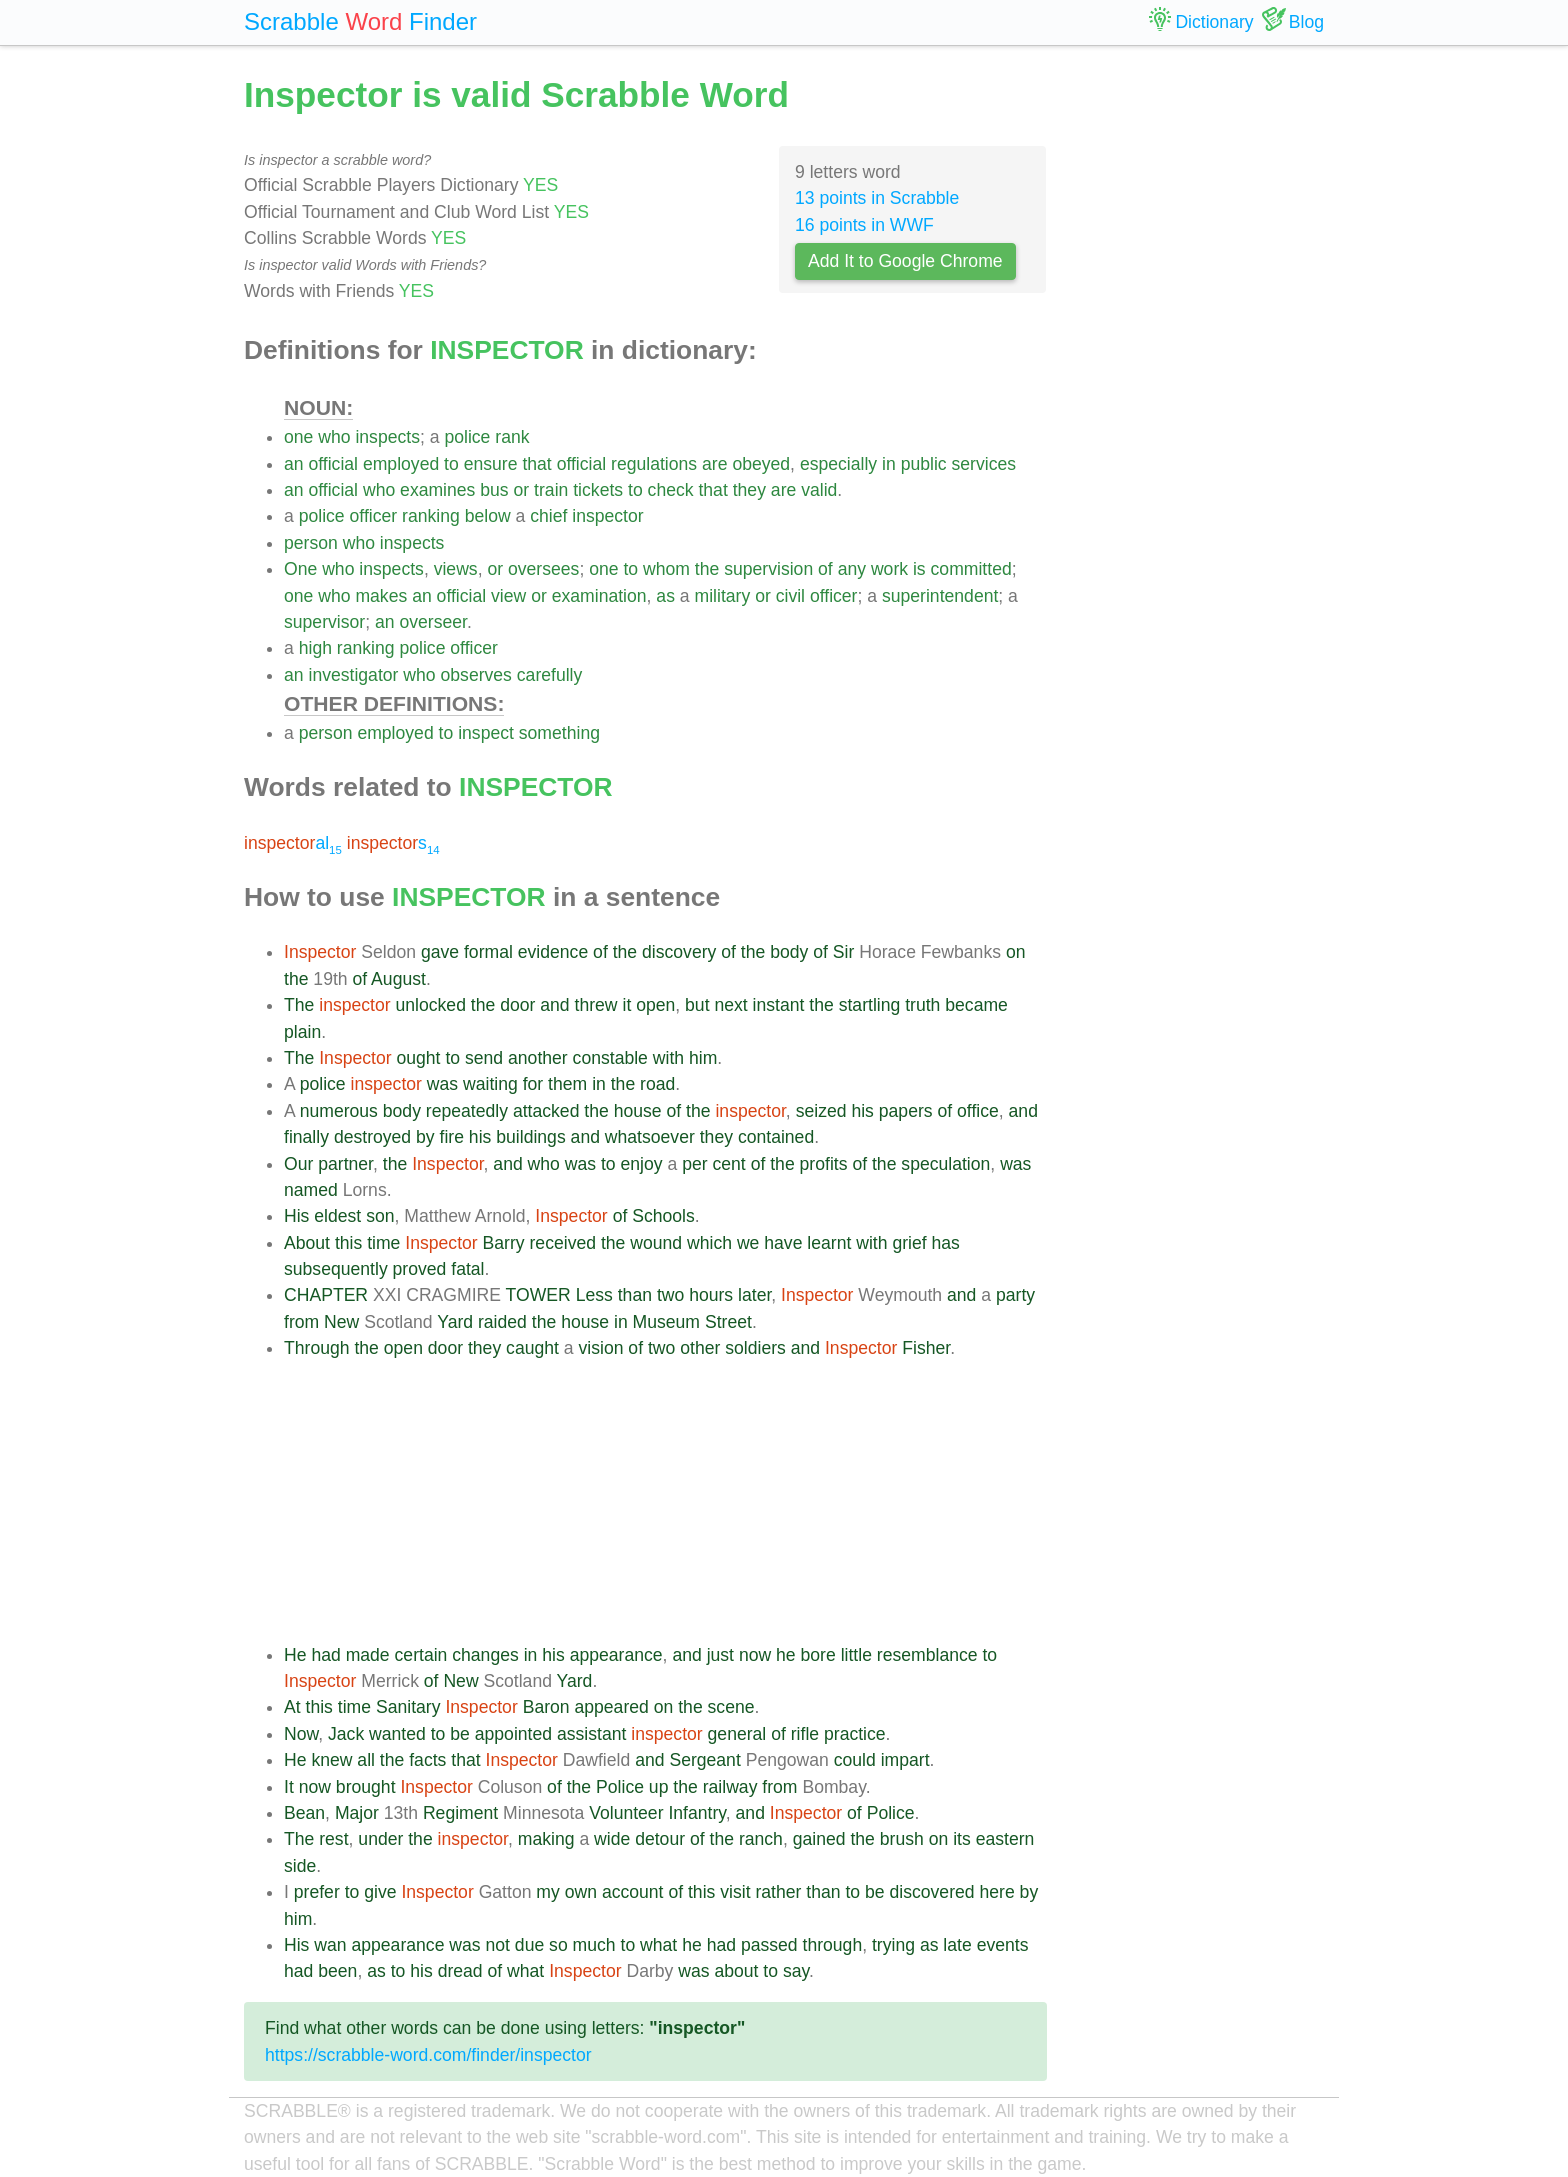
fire (452, 1137)
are (714, 464)
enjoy (642, 1164)
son (380, 1216)
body (789, 952)
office (978, 1111)
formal (488, 952)
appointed (513, 1734)
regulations (654, 464)
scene (731, 1707)
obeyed (761, 464)
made (368, 1655)
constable (610, 1058)
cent (728, 1164)
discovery (679, 952)
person (311, 543)
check (671, 490)
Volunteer (626, 1813)
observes (476, 675)
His (296, 1216)
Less (594, 1295)
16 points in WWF (864, 225)
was (442, 1084)
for (533, 1084)
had (325, 1655)
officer (374, 516)
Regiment (460, 1813)
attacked (546, 1111)
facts (427, 1760)
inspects (387, 437)
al (293, 843)
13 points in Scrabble (877, 198)
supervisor (324, 622)
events (1003, 1945)
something (559, 733)
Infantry (696, 1813)
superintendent (940, 596)
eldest (337, 1216)
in (889, 464)
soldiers (755, 1348)
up (659, 1787)
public (924, 464)
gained (819, 1839)
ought (418, 1058)
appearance (616, 1655)
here (996, 1892)
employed (401, 464)
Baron (546, 1707)
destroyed (372, 1137)
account (633, 1892)
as (665, 596)
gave (440, 952)
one (298, 437)
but (697, 1005)
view (508, 596)
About (307, 1243)
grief (909, 1243)
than (635, 1295)
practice (855, 1734)
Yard (455, 1322)
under (380, 1839)
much (594, 1945)
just (720, 1655)
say (796, 1971)
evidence (553, 952)
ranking (431, 516)
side (300, 1866)
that (536, 464)
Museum (666, 1322)
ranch (761, 1839)
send (484, 1058)
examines (437, 490)
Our (298, 1164)
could (855, 1760)
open (655, 1005)
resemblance (927, 1655)
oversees (543, 569)
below (488, 516)
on (1016, 952)
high (315, 648)
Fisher (926, 1348)
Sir (844, 952)
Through (317, 1348)
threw (596, 1005)
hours (711, 1295)
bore (818, 1655)
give (380, 1892)
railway (730, 1787)
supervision (768, 569)
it (626, 1005)
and (554, 1005)
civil (790, 596)
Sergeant (704, 1760)
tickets (598, 490)
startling (870, 1005)
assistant (591, 1734)
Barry (504, 1243)
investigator (353, 675)
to (451, 464)
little (856, 1655)
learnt (829, 1243)
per (694, 1164)
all (366, 1760)
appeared (611, 1707)
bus (494, 490)
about (736, 1971)
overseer (432, 622)
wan (330, 1945)
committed (971, 569)
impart (905, 1760)
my (547, 1892)
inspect (486, 733)
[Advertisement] (665, 1502)
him (703, 1058)
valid (819, 490)
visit (735, 1892)
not (498, 1945)
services (984, 464)
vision (600, 1348)
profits (824, 1164)
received (563, 1243)
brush (902, 1839)
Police (620, 1787)
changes (485, 1655)
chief (548, 516)
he (786, 1655)
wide (612, 1839)
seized (821, 1111)
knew (331, 1760)
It (289, 1787)
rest (333, 1839)
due (529, 1945)
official (333, 464)
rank (512, 437)
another (538, 1058)
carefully (550, 675)
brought (366, 1787)
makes (381, 596)
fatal (467, 1269)
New (341, 1322)
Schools (663, 1216)
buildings (530, 1137)
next (730, 1005)
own (581, 1892)
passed (769, 1945)
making (546, 1839)
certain (421, 1655)
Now (301, 1734)
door (517, 1005)
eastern (1005, 1839)
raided (502, 1322)
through (833, 1945)
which (709, 1243)
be (460, 1734)
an (294, 464)
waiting (490, 1084)
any (852, 569)
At (292, 1707)
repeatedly (467, 1111)
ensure (491, 464)
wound (656, 1243)
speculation (945, 1164)
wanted (397, 1734)
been (337, 1971)
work (889, 569)
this (348, 1243)
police (467, 437)
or (522, 490)
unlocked (431, 1005)
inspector (607, 516)
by (425, 1137)
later (754, 1295)
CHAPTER (326, 1295)
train (551, 490)
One (300, 569)
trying (893, 1945)
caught (532, 1348)
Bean (304, 1813)
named (311, 1190)
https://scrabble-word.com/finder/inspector (428, 2055)
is (919, 569)
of (825, 569)
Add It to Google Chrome (905, 261)
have (783, 1243)
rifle (805, 1734)
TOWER (538, 1295)
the (707, 569)
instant (779, 1005)
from (301, 1322)
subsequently (336, 1269)
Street (728, 1322)
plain (302, 1032)
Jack (346, 1734)
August (398, 979)
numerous (339, 1111)
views (456, 569)
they (749, 490)
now (755, 1655)
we (748, 1243)
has (946, 1243)
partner (345, 1164)
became (976, 1005)
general (737, 1734)
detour (660, 1839)
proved (420, 1269)
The (299, 1005)
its (962, 1839)
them (567, 1084)
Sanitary (408, 1707)
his (862, 1111)
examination (599, 596)
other (700, 1348)
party (1015, 1295)
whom (666, 569)
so (558, 1945)
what (658, 1945)
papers (906, 1111)
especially (838, 464)
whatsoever (650, 1137)
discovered (932, 1892)
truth (922, 1005)
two (670, 1295)
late (957, 1945)
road (657, 1084)
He (295, 1655)
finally (306, 1137)
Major (357, 1813)
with (668, 1058)
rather (778, 1892)
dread (460, 1971)
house (638, 1111)
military (723, 596)
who (334, 437)
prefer (317, 1892)
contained (776, 1137)
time (383, 1243)
